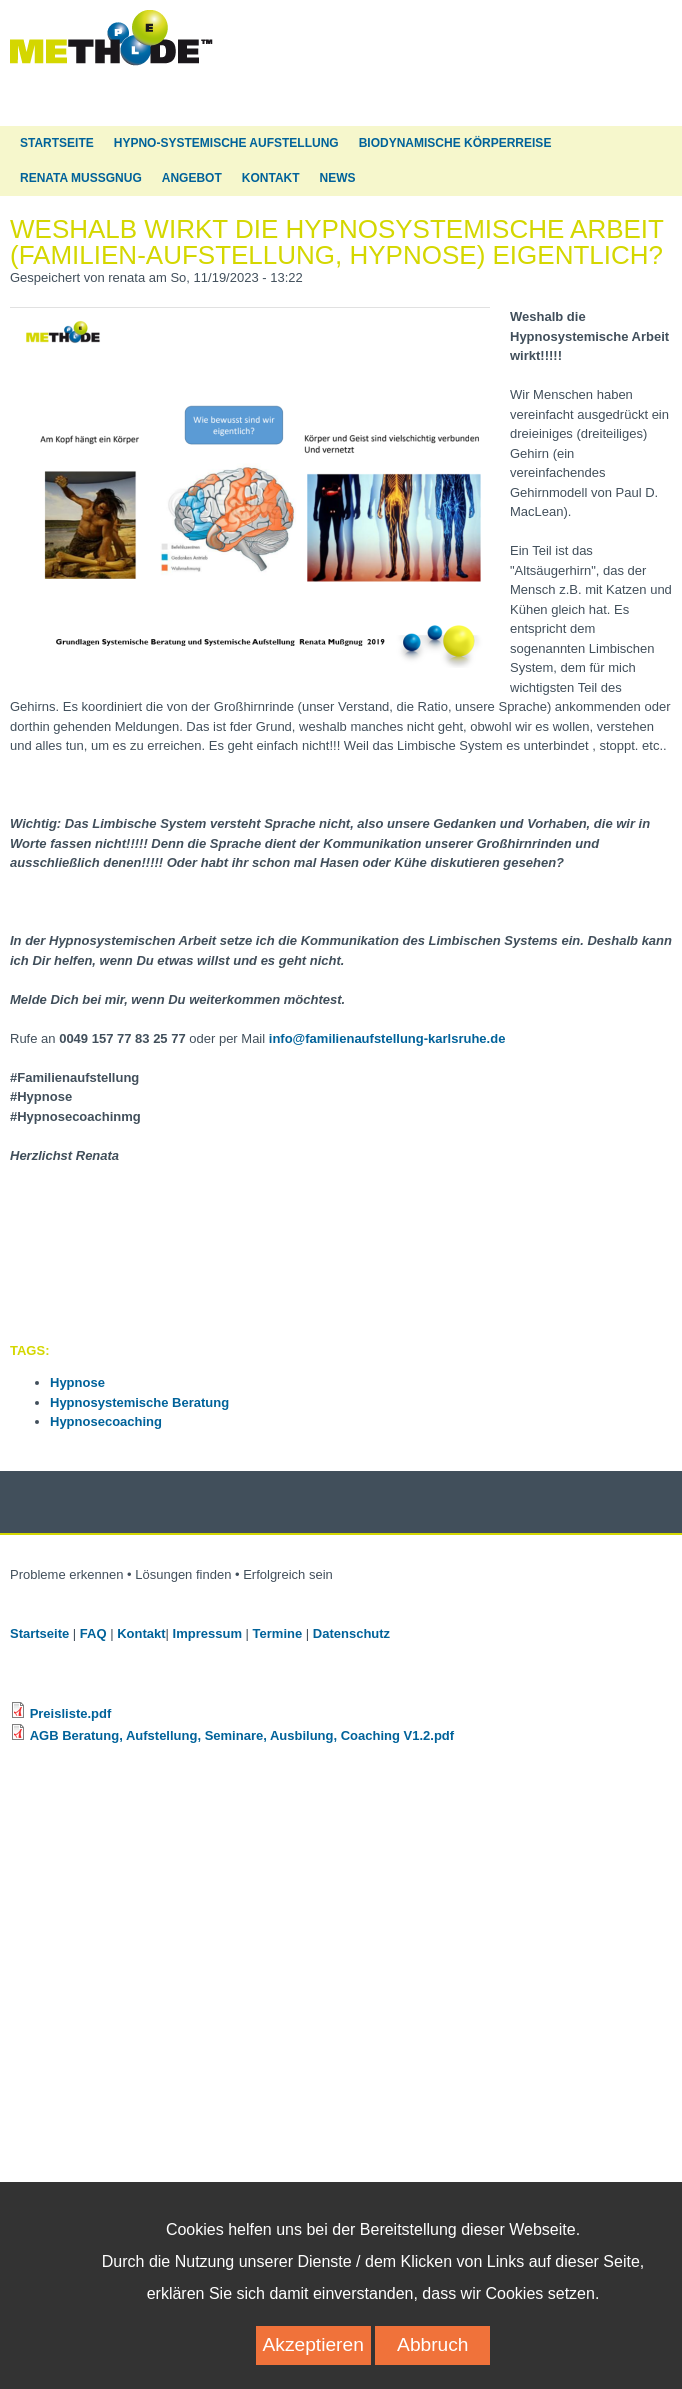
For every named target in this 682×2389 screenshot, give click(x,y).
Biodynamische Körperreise (455, 143)
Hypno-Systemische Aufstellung (226, 143)
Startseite (57, 143)
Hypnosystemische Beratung (139, 1402)
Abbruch (432, 2362)
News (338, 178)
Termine (278, 1633)
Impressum (207, 1633)
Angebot (192, 178)
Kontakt (271, 178)
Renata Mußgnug (81, 178)
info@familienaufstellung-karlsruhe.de (387, 1038)
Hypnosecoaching (106, 1421)
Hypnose (77, 1382)
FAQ (93, 1633)
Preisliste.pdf (71, 1713)
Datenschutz (353, 1633)
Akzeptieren (313, 2362)
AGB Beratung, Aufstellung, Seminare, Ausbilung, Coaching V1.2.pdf (242, 1735)
